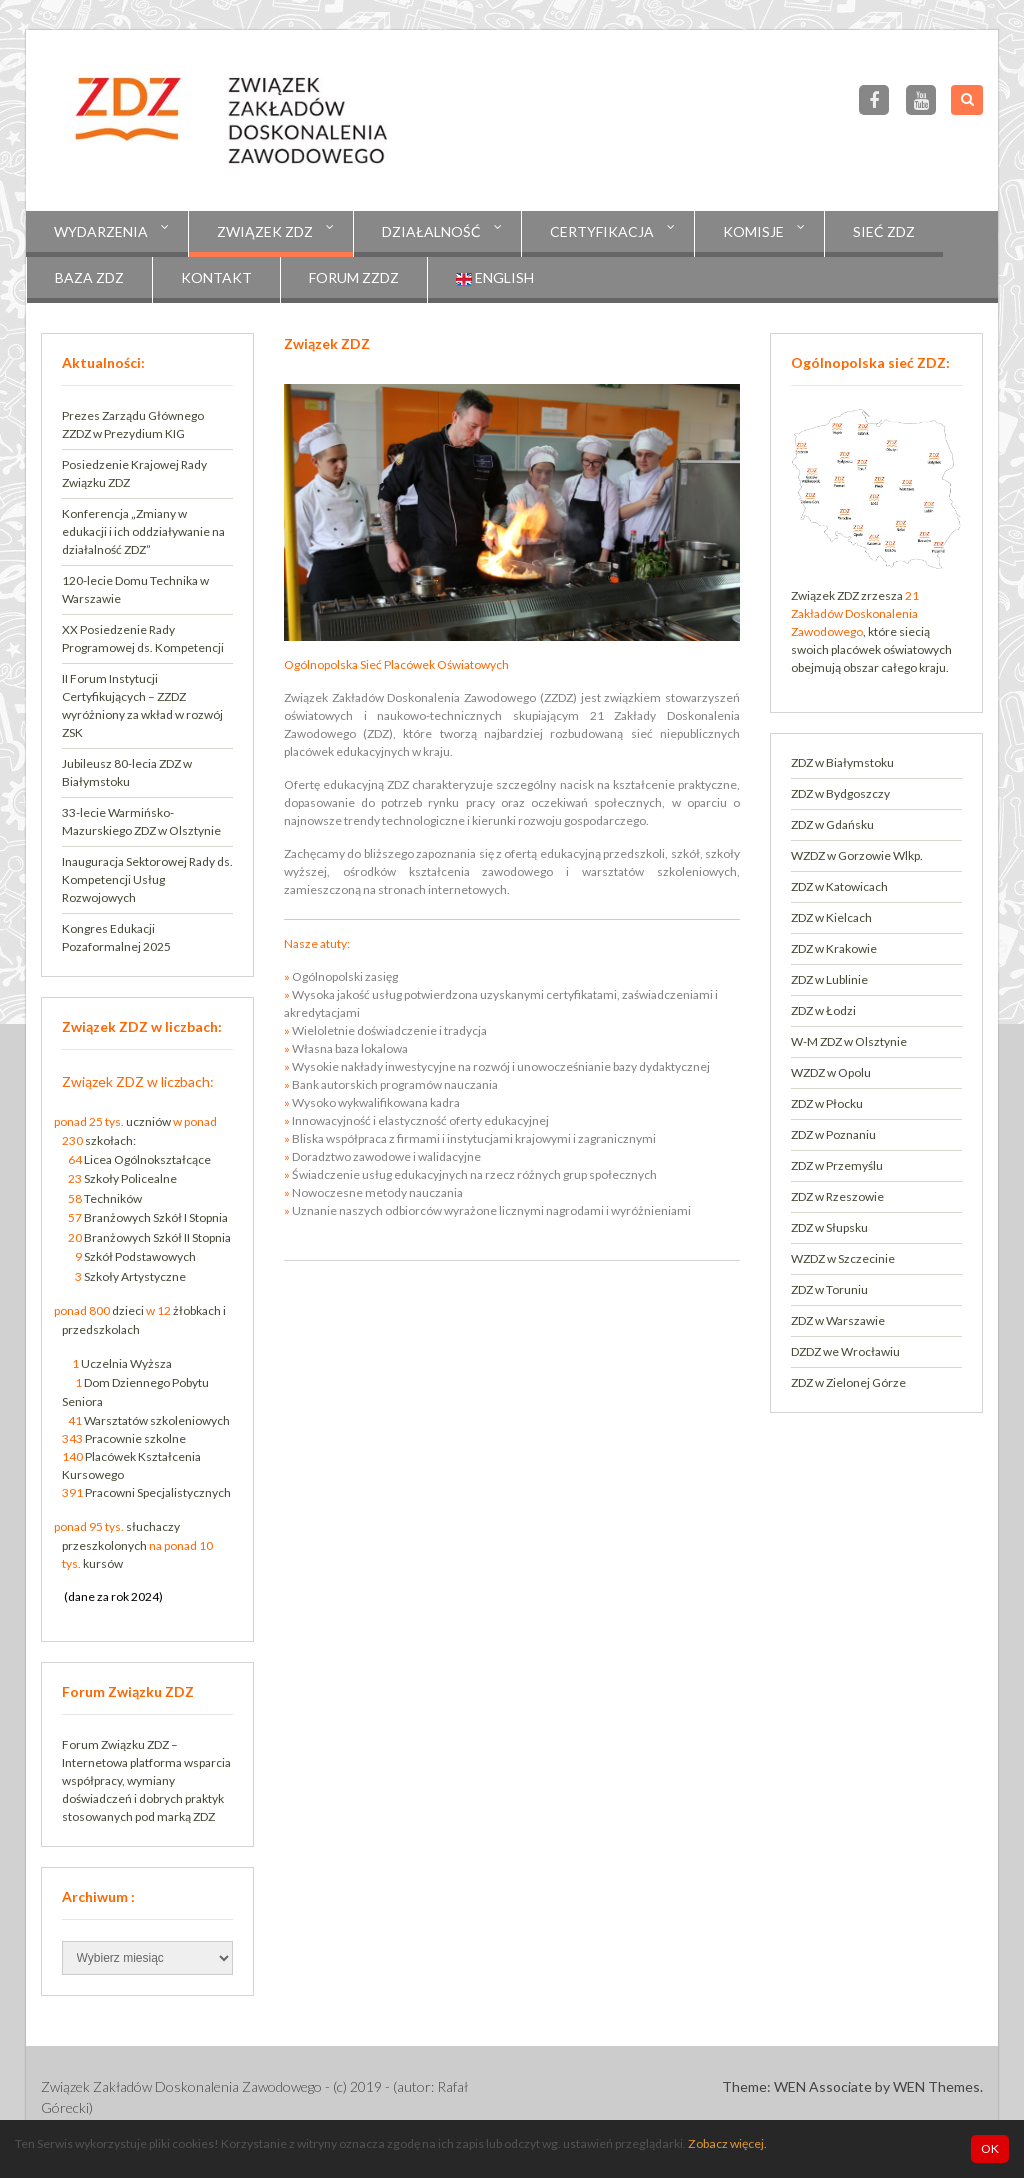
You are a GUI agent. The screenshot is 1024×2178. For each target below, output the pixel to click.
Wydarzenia (101, 231)
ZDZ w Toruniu (829, 1289)
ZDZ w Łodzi (823, 1010)
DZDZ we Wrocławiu (845, 1351)
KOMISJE (753, 231)
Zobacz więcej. (727, 2143)
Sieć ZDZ (884, 231)
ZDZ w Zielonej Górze (848, 1382)
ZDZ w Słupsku (829, 1227)
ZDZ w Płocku (827, 1103)
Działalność (431, 231)
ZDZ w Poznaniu (833, 1134)
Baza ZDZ (89, 277)
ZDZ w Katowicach (839, 886)
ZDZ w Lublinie (829, 979)
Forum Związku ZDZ (115, 1744)
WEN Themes (936, 2086)
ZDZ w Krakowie (834, 948)
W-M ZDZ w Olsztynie (849, 1041)
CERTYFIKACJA (602, 231)
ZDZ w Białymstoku (842, 762)
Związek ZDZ (265, 231)
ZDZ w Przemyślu (837, 1165)
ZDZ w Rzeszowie (837, 1196)
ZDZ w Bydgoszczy (840, 793)
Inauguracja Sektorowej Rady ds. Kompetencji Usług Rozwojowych (147, 879)
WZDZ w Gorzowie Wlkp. (857, 855)
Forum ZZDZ (354, 277)
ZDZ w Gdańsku (832, 824)
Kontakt (216, 277)
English (495, 278)
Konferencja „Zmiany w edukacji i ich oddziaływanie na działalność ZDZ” (143, 531)
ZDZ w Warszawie (838, 1320)
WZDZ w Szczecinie (843, 1258)
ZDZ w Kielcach (831, 917)
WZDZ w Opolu (831, 1072)
